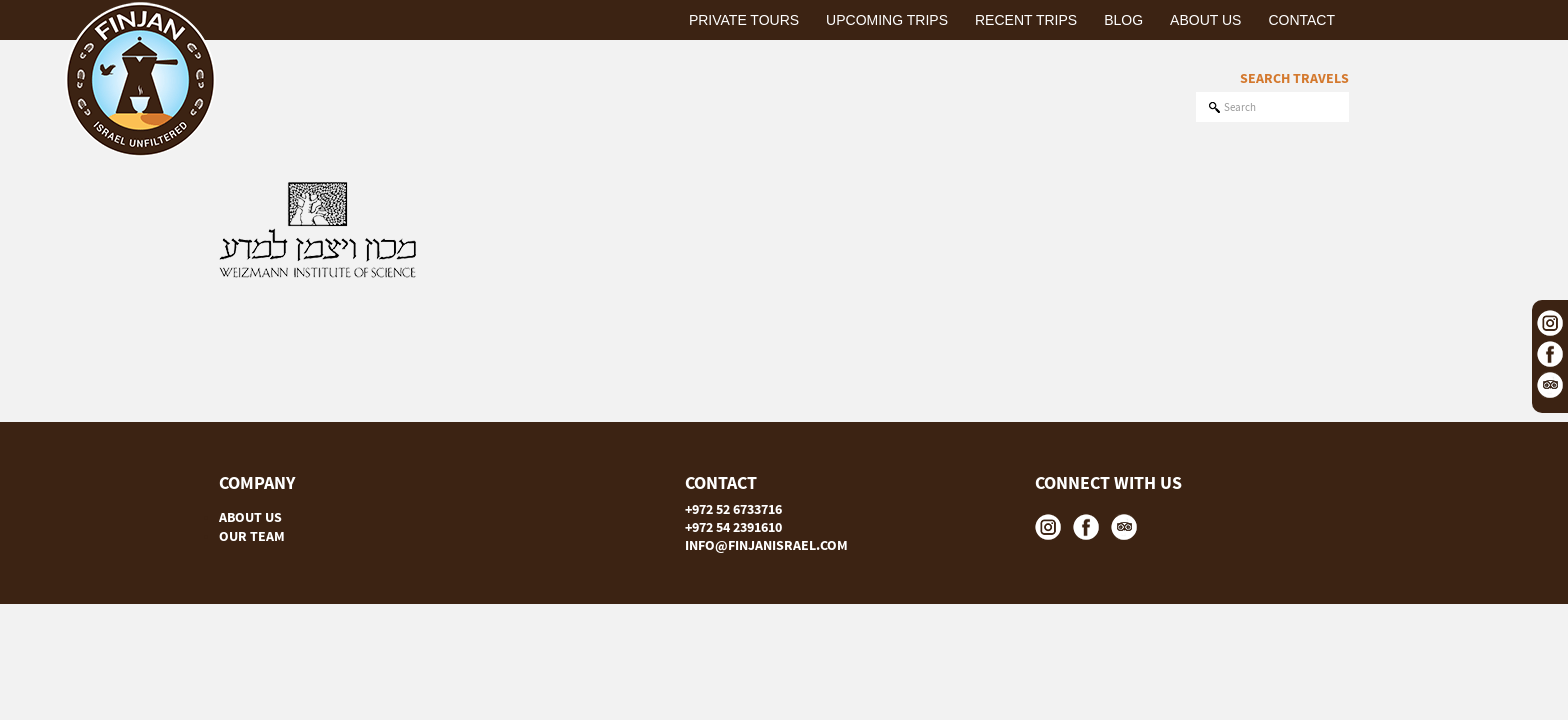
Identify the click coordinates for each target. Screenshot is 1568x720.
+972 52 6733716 (733, 509)
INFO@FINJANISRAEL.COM (766, 545)
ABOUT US (250, 517)
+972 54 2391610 (733, 527)
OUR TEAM (252, 536)
